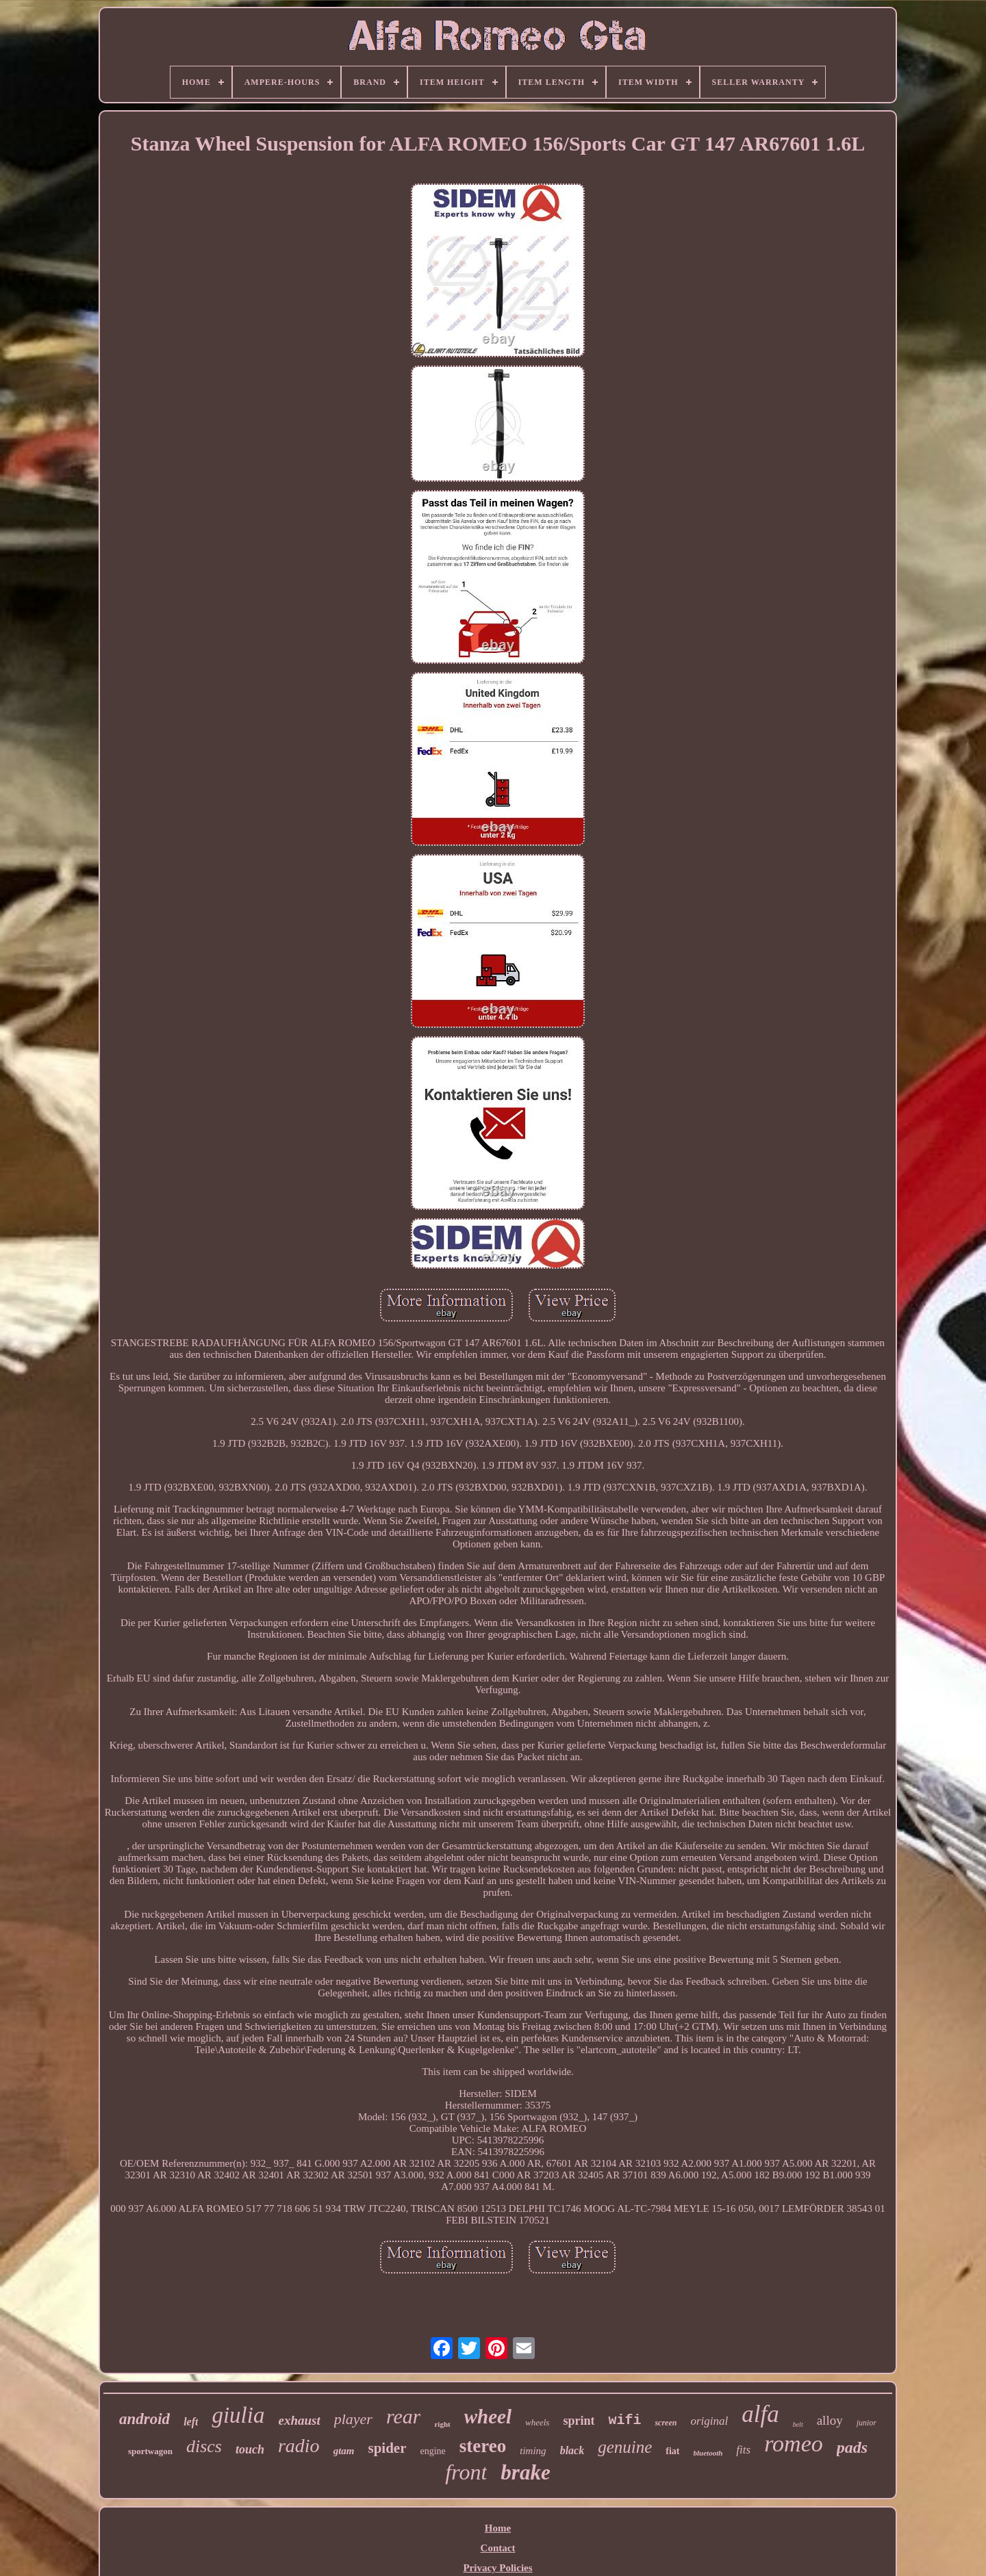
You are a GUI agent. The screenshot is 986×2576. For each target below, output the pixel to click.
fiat (672, 2451)
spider (387, 2448)
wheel (487, 2416)
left (191, 2421)
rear (403, 2416)
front (466, 2472)
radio (299, 2445)
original (709, 2420)
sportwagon (150, 2451)
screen (666, 2422)
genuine (625, 2447)
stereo (482, 2446)
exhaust (299, 2420)
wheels (537, 2422)
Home (498, 2528)
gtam (344, 2450)
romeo (793, 2443)
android (144, 2418)
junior (866, 2422)
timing (533, 2450)
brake (525, 2472)
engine (432, 2451)
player (353, 2418)
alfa (760, 2414)
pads (852, 2447)
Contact (498, 2547)
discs (204, 2446)
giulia (238, 2415)
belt (798, 2424)
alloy (830, 2420)
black (572, 2450)
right (442, 2424)
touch (250, 2449)
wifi (624, 2420)
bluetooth (708, 2453)
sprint (578, 2420)
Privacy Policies (497, 2567)
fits (743, 2449)
